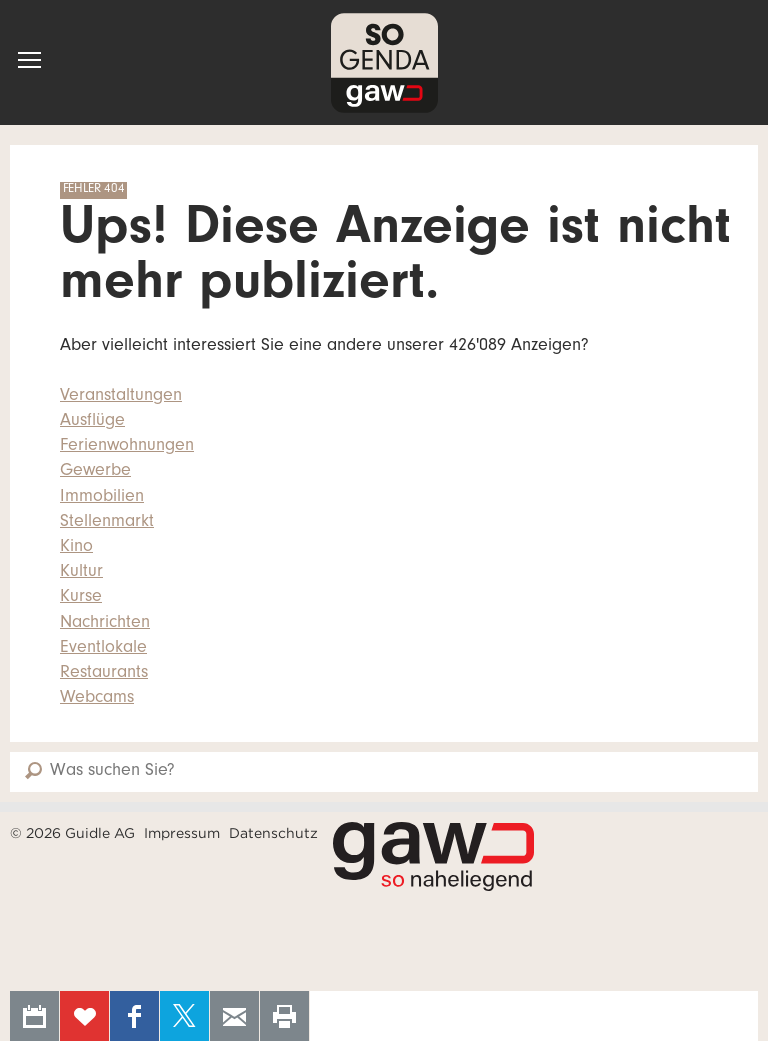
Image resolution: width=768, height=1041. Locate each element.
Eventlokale (103, 649)
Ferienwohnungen (127, 447)
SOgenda (384, 62)
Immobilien (102, 498)
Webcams (97, 699)
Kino (76, 548)
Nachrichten (105, 624)
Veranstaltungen (121, 397)
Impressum (182, 833)
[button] (29, 60)
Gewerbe (95, 472)
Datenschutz (273, 833)
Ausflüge (92, 422)
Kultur (81, 573)
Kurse (81, 598)
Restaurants (104, 674)
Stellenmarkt (107, 523)
